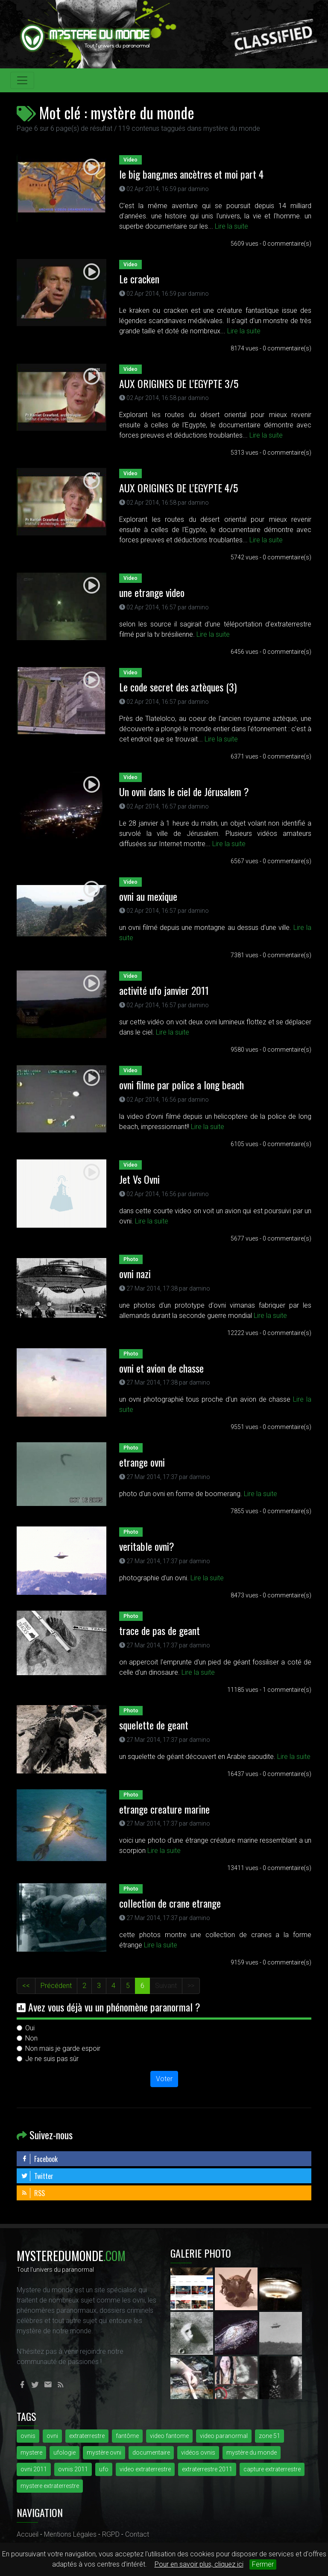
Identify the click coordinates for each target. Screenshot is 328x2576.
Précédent (56, 1986)
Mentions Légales (70, 2534)
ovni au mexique (148, 896)
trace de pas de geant (159, 1630)
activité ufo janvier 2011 (164, 990)
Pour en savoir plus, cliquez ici (199, 2564)
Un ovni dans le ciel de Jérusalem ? (184, 791)
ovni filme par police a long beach (181, 1084)
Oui (30, 2028)
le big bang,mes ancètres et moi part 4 (191, 174)
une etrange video (151, 592)
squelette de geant (153, 1724)
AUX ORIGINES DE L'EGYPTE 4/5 (178, 487)
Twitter (37, 2176)
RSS (33, 2193)
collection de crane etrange (170, 1903)
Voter (164, 2079)
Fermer (263, 2564)
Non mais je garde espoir (62, 2048)
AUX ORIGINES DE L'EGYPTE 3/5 (178, 383)
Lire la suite (231, 226)
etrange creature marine (164, 1809)
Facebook (39, 2159)
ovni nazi (135, 1273)
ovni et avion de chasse (161, 1368)
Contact (137, 2534)
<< (26, 1986)
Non (31, 2038)
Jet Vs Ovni (139, 1179)
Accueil (27, 2534)
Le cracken (139, 278)
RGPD (111, 2534)
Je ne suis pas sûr (52, 2059)
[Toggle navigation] (22, 80)
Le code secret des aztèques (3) (178, 686)
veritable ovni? (146, 1546)
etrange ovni (142, 1462)
